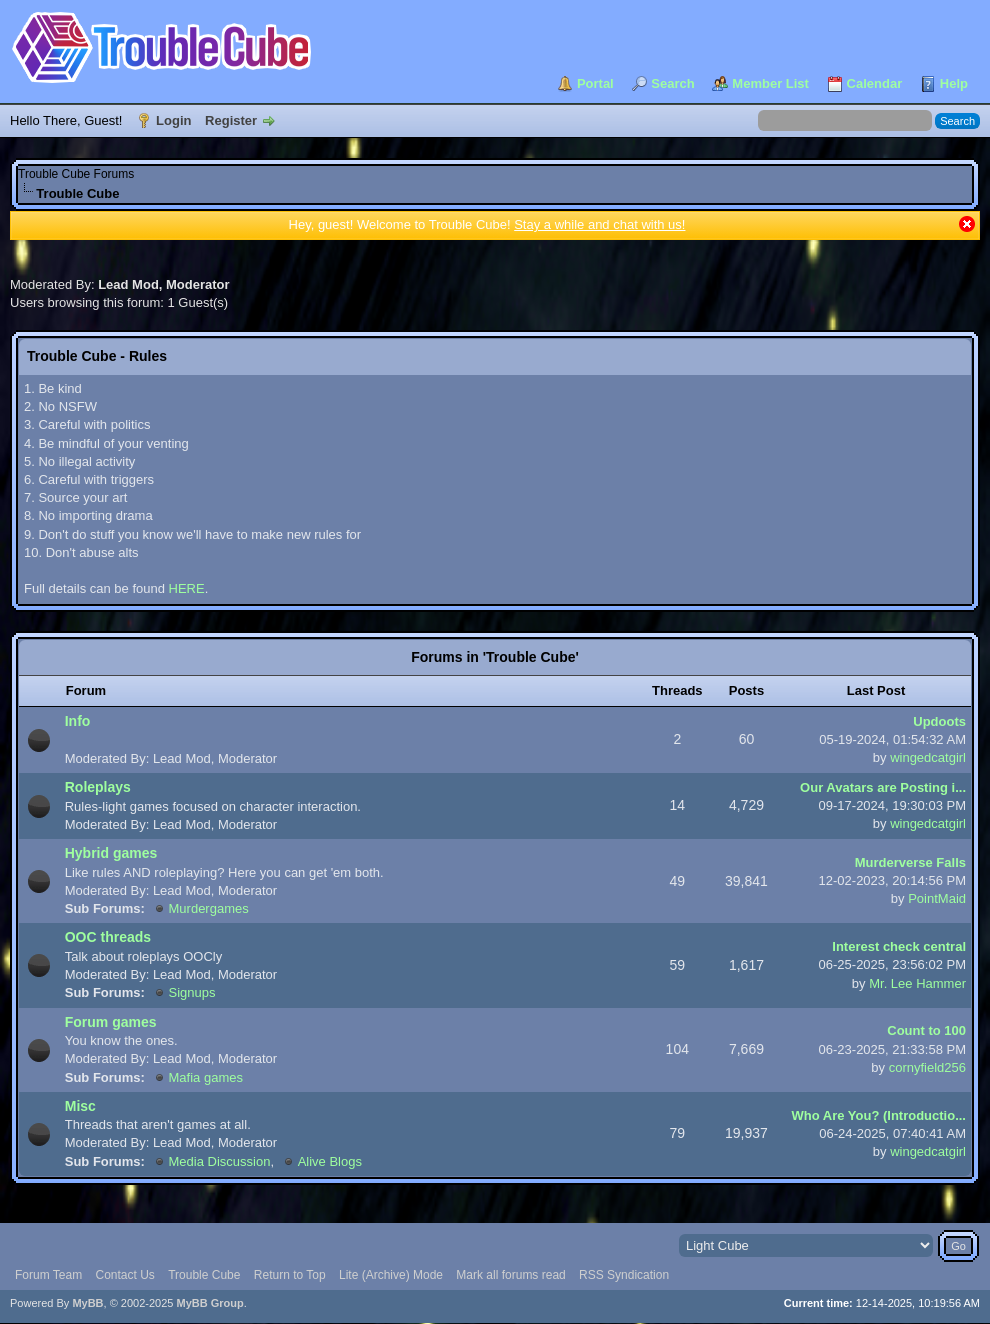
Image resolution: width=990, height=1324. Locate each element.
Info (78, 721)
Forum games (111, 1022)
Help (954, 83)
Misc (80, 1106)
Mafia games (206, 1077)
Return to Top (290, 1275)
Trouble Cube (204, 1275)
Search (672, 83)
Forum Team (48, 1275)
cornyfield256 (927, 1067)
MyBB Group (209, 1303)
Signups (192, 992)
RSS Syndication (624, 1275)
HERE (187, 588)
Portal (595, 83)
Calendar (875, 83)
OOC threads (108, 937)
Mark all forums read (510, 1275)
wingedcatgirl (928, 757)
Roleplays (98, 787)
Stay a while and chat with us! (599, 224)
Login (173, 120)
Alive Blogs (330, 1161)
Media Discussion (220, 1161)
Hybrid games (111, 853)
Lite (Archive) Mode (391, 1275)
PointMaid (937, 898)
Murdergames (209, 908)
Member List (770, 83)
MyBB (87, 1303)
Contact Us (124, 1275)
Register (231, 120)
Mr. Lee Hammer (917, 983)
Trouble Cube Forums (76, 174)
